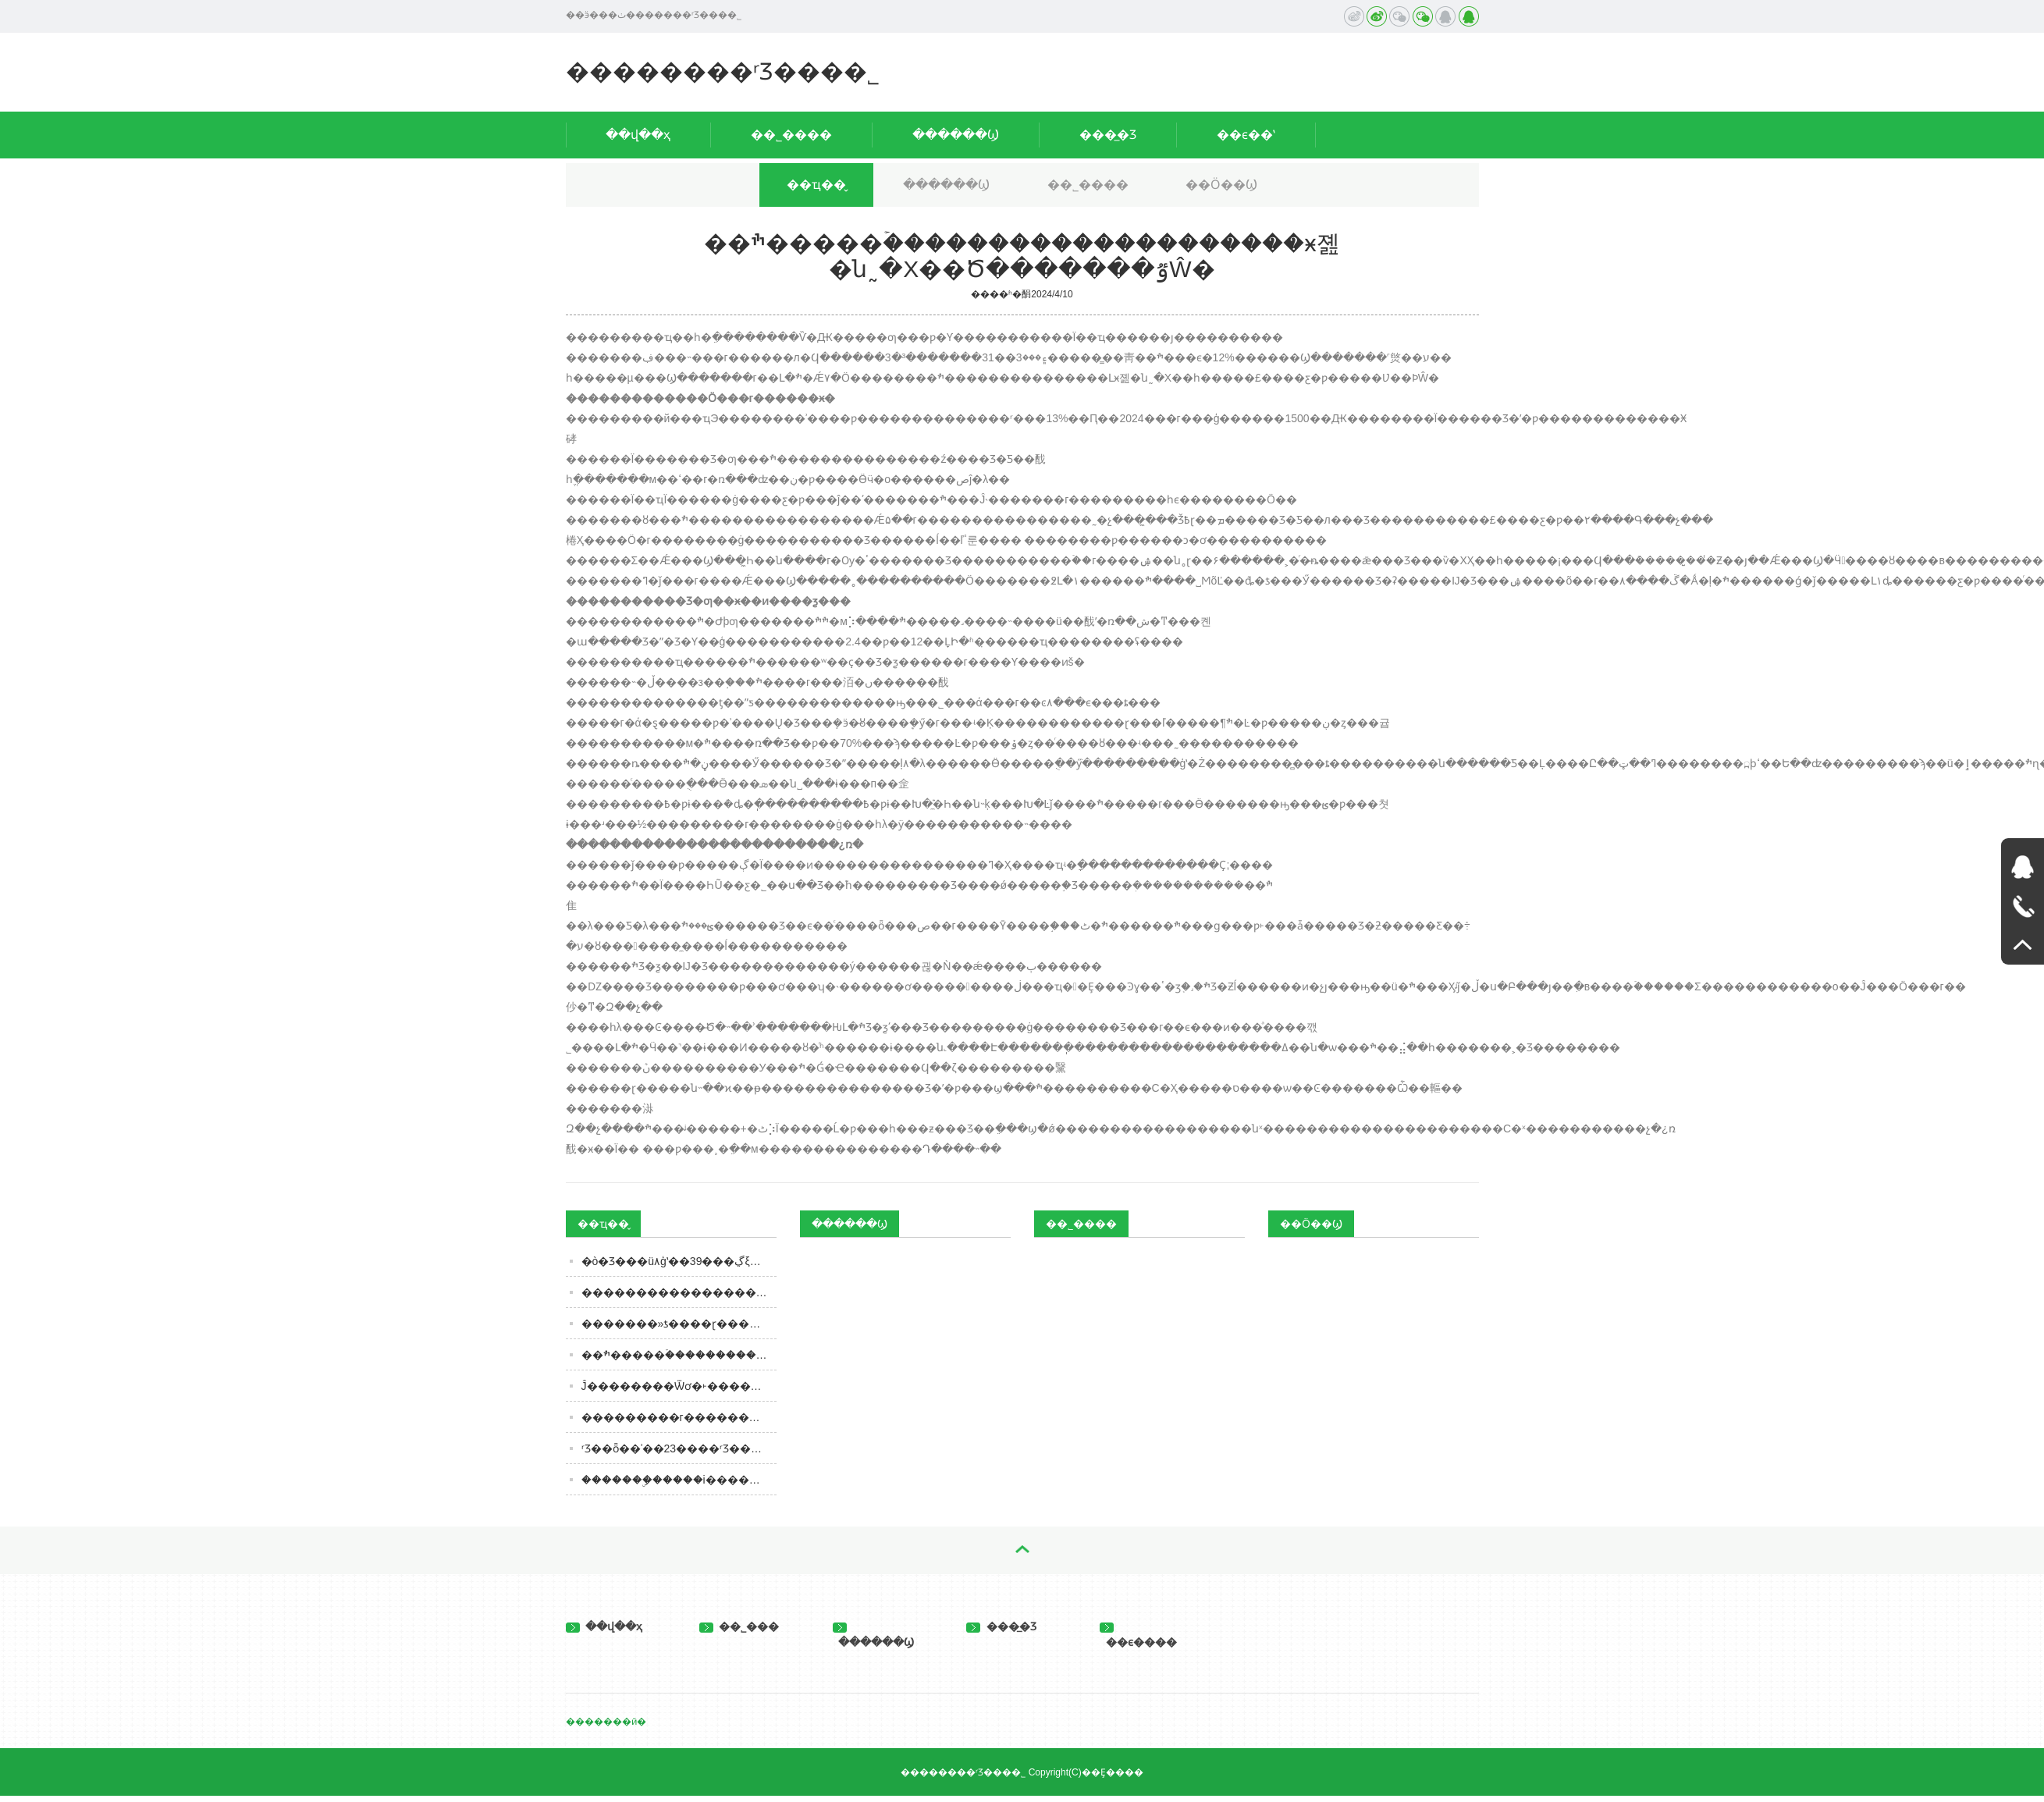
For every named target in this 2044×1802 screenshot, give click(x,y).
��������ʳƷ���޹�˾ (723, 71)
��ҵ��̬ (816, 184)
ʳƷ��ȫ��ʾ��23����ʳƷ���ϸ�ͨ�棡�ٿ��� (679, 1448)
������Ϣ (955, 134)
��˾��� (739, 1626)
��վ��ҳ (638, 134)
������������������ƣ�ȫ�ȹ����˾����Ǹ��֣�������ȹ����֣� (679, 1292)
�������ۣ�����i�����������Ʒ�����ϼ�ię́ (679, 1479)
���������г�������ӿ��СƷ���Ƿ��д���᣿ (679, 1417)
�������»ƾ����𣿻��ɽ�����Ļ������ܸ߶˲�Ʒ (679, 1323)
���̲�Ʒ (1107, 134)
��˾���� (791, 134)
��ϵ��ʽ (1246, 134)
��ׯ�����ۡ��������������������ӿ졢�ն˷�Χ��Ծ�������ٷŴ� (679, 1355)
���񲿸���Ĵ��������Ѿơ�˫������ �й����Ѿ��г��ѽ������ (679, 1386)
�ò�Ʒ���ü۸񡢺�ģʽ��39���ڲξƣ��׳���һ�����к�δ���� (679, 1261)
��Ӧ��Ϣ (1221, 184)
